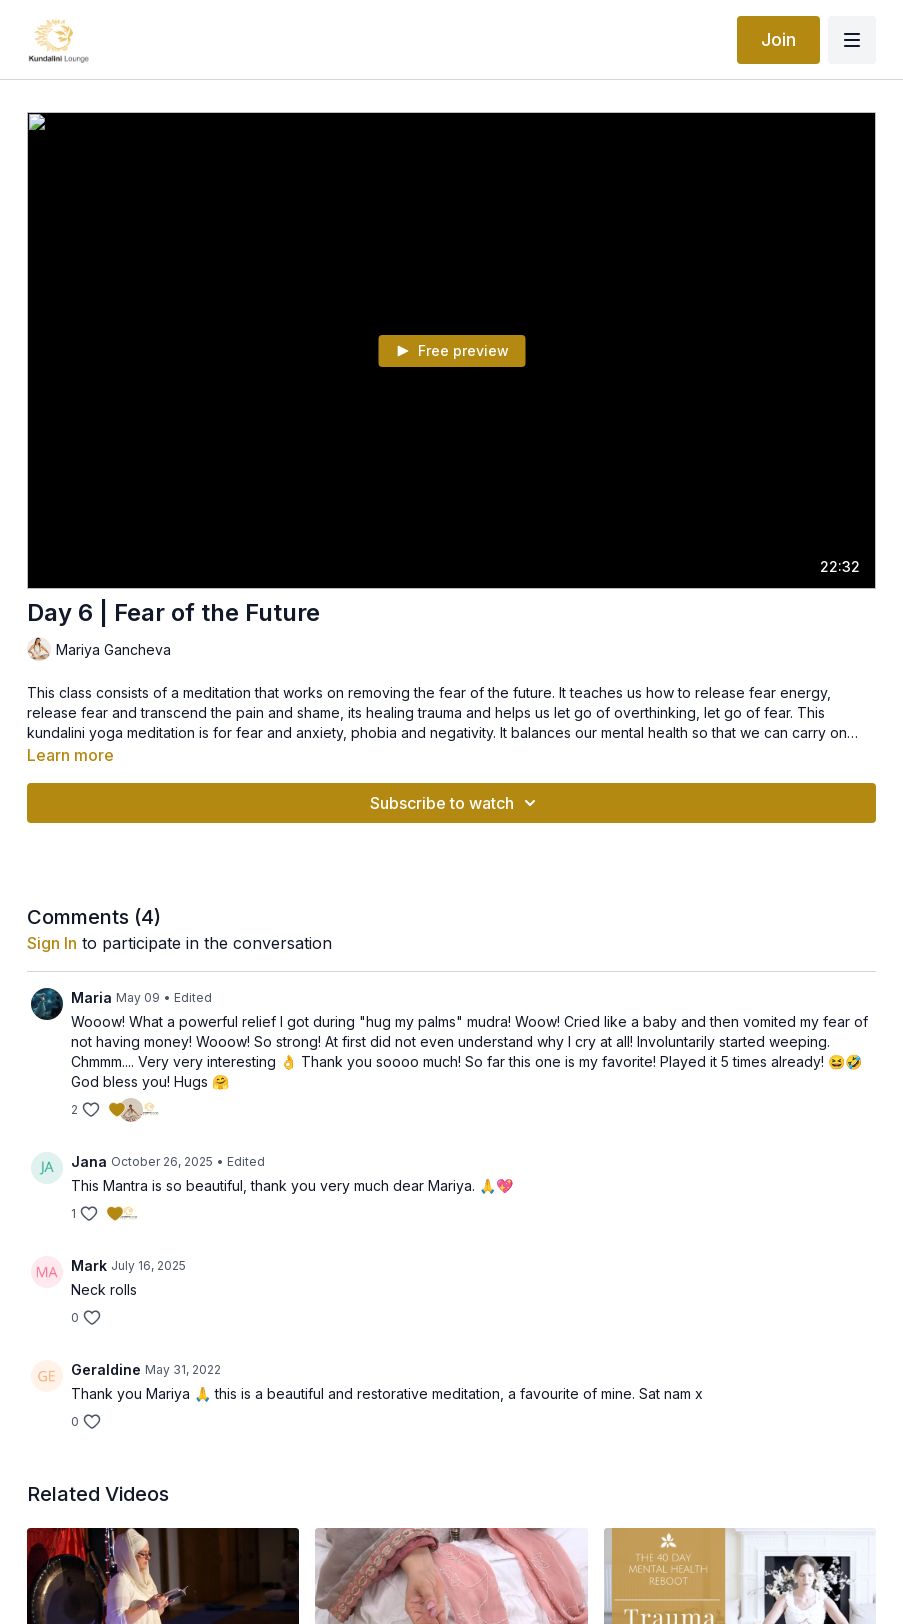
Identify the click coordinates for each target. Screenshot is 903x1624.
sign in (52, 943)
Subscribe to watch (456, 803)
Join (778, 39)
